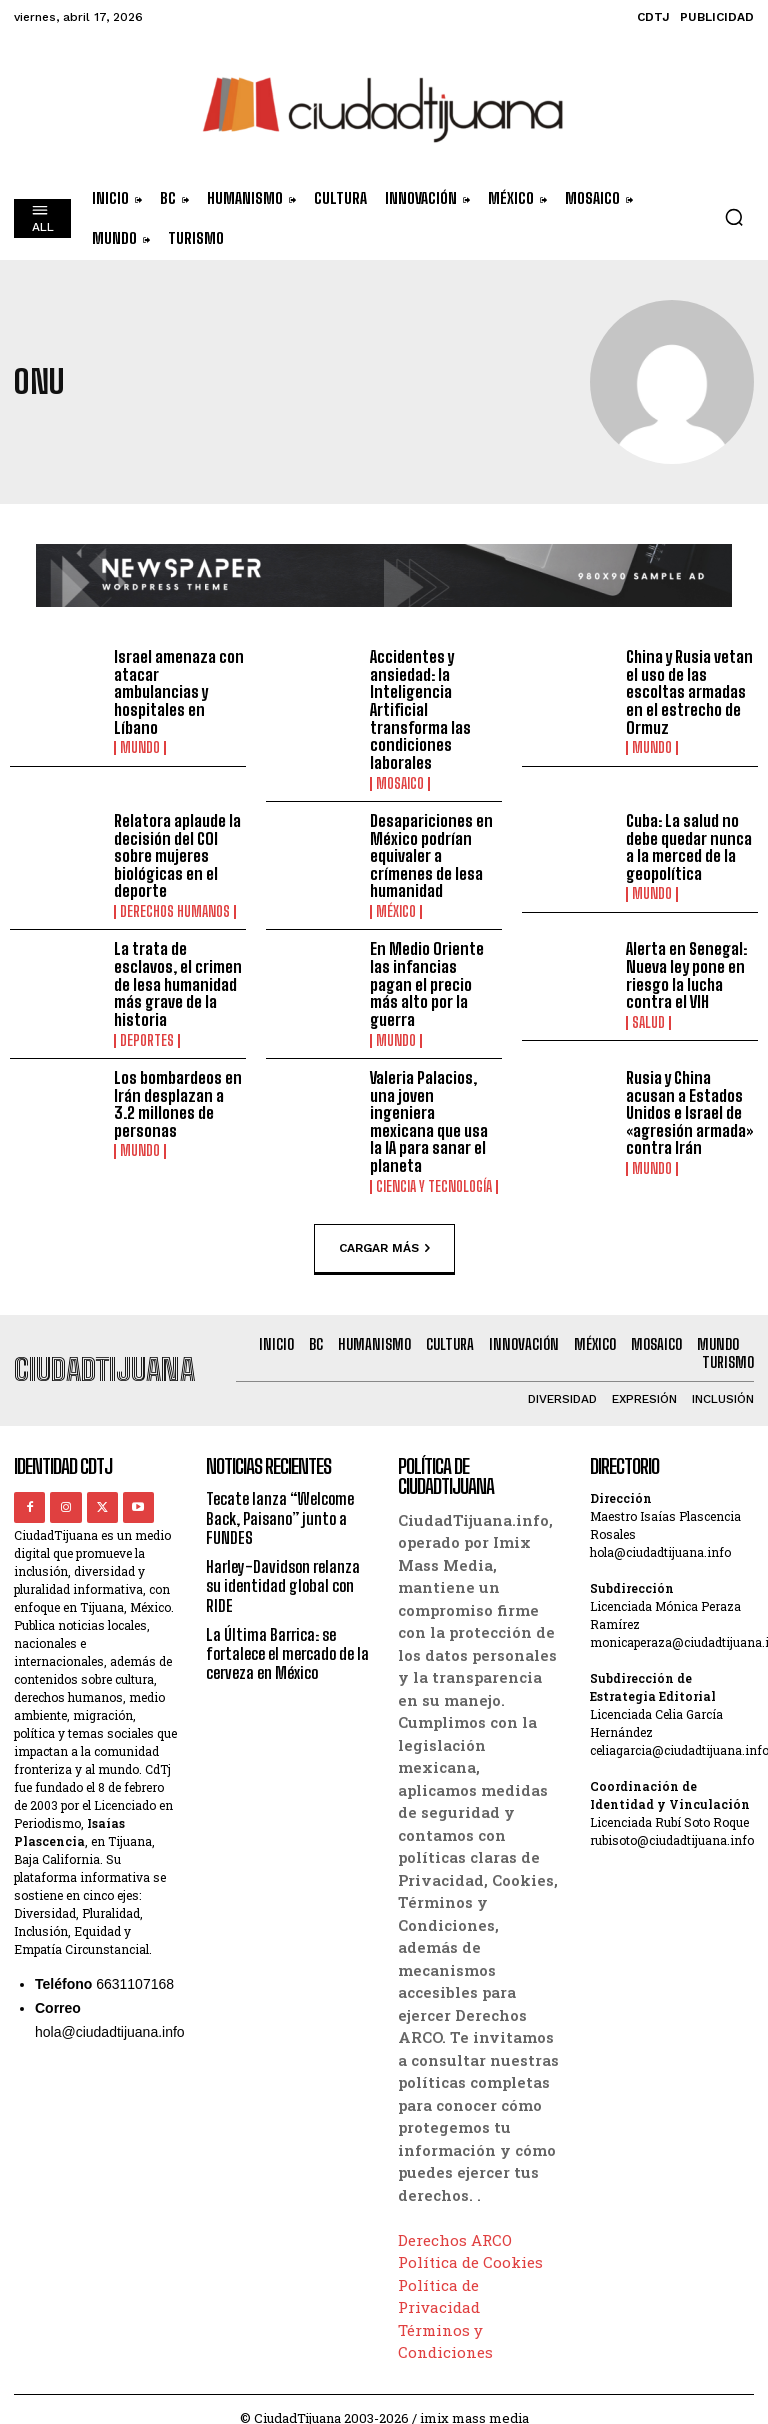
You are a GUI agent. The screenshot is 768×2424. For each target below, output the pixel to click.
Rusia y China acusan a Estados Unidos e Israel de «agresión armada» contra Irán (689, 1111)
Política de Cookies (470, 2244)
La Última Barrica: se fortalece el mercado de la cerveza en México (281, 1634)
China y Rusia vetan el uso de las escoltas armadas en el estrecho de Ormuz (688, 691)
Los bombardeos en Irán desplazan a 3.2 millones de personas (177, 1103)
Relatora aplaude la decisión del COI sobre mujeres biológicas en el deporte (177, 855)
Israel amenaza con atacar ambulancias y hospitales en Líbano (178, 691)
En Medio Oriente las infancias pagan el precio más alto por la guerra (434, 975)
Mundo (140, 748)
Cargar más (384, 1230)
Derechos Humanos (175, 912)
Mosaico (400, 783)
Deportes (147, 1040)
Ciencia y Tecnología (434, 1168)
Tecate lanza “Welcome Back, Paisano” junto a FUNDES (280, 1499)
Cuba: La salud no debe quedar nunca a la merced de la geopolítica (688, 847)
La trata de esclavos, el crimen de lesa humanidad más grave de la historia (177, 983)
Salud (648, 1022)
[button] (734, 217)
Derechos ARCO (455, 2222)
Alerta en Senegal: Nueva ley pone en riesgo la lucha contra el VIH (685, 975)
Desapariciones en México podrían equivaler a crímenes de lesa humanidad (430, 855)
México (396, 912)
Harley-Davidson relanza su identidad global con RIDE (283, 1566)
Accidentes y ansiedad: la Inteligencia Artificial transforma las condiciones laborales (420, 709)
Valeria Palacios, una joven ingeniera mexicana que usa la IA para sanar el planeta (434, 1111)
